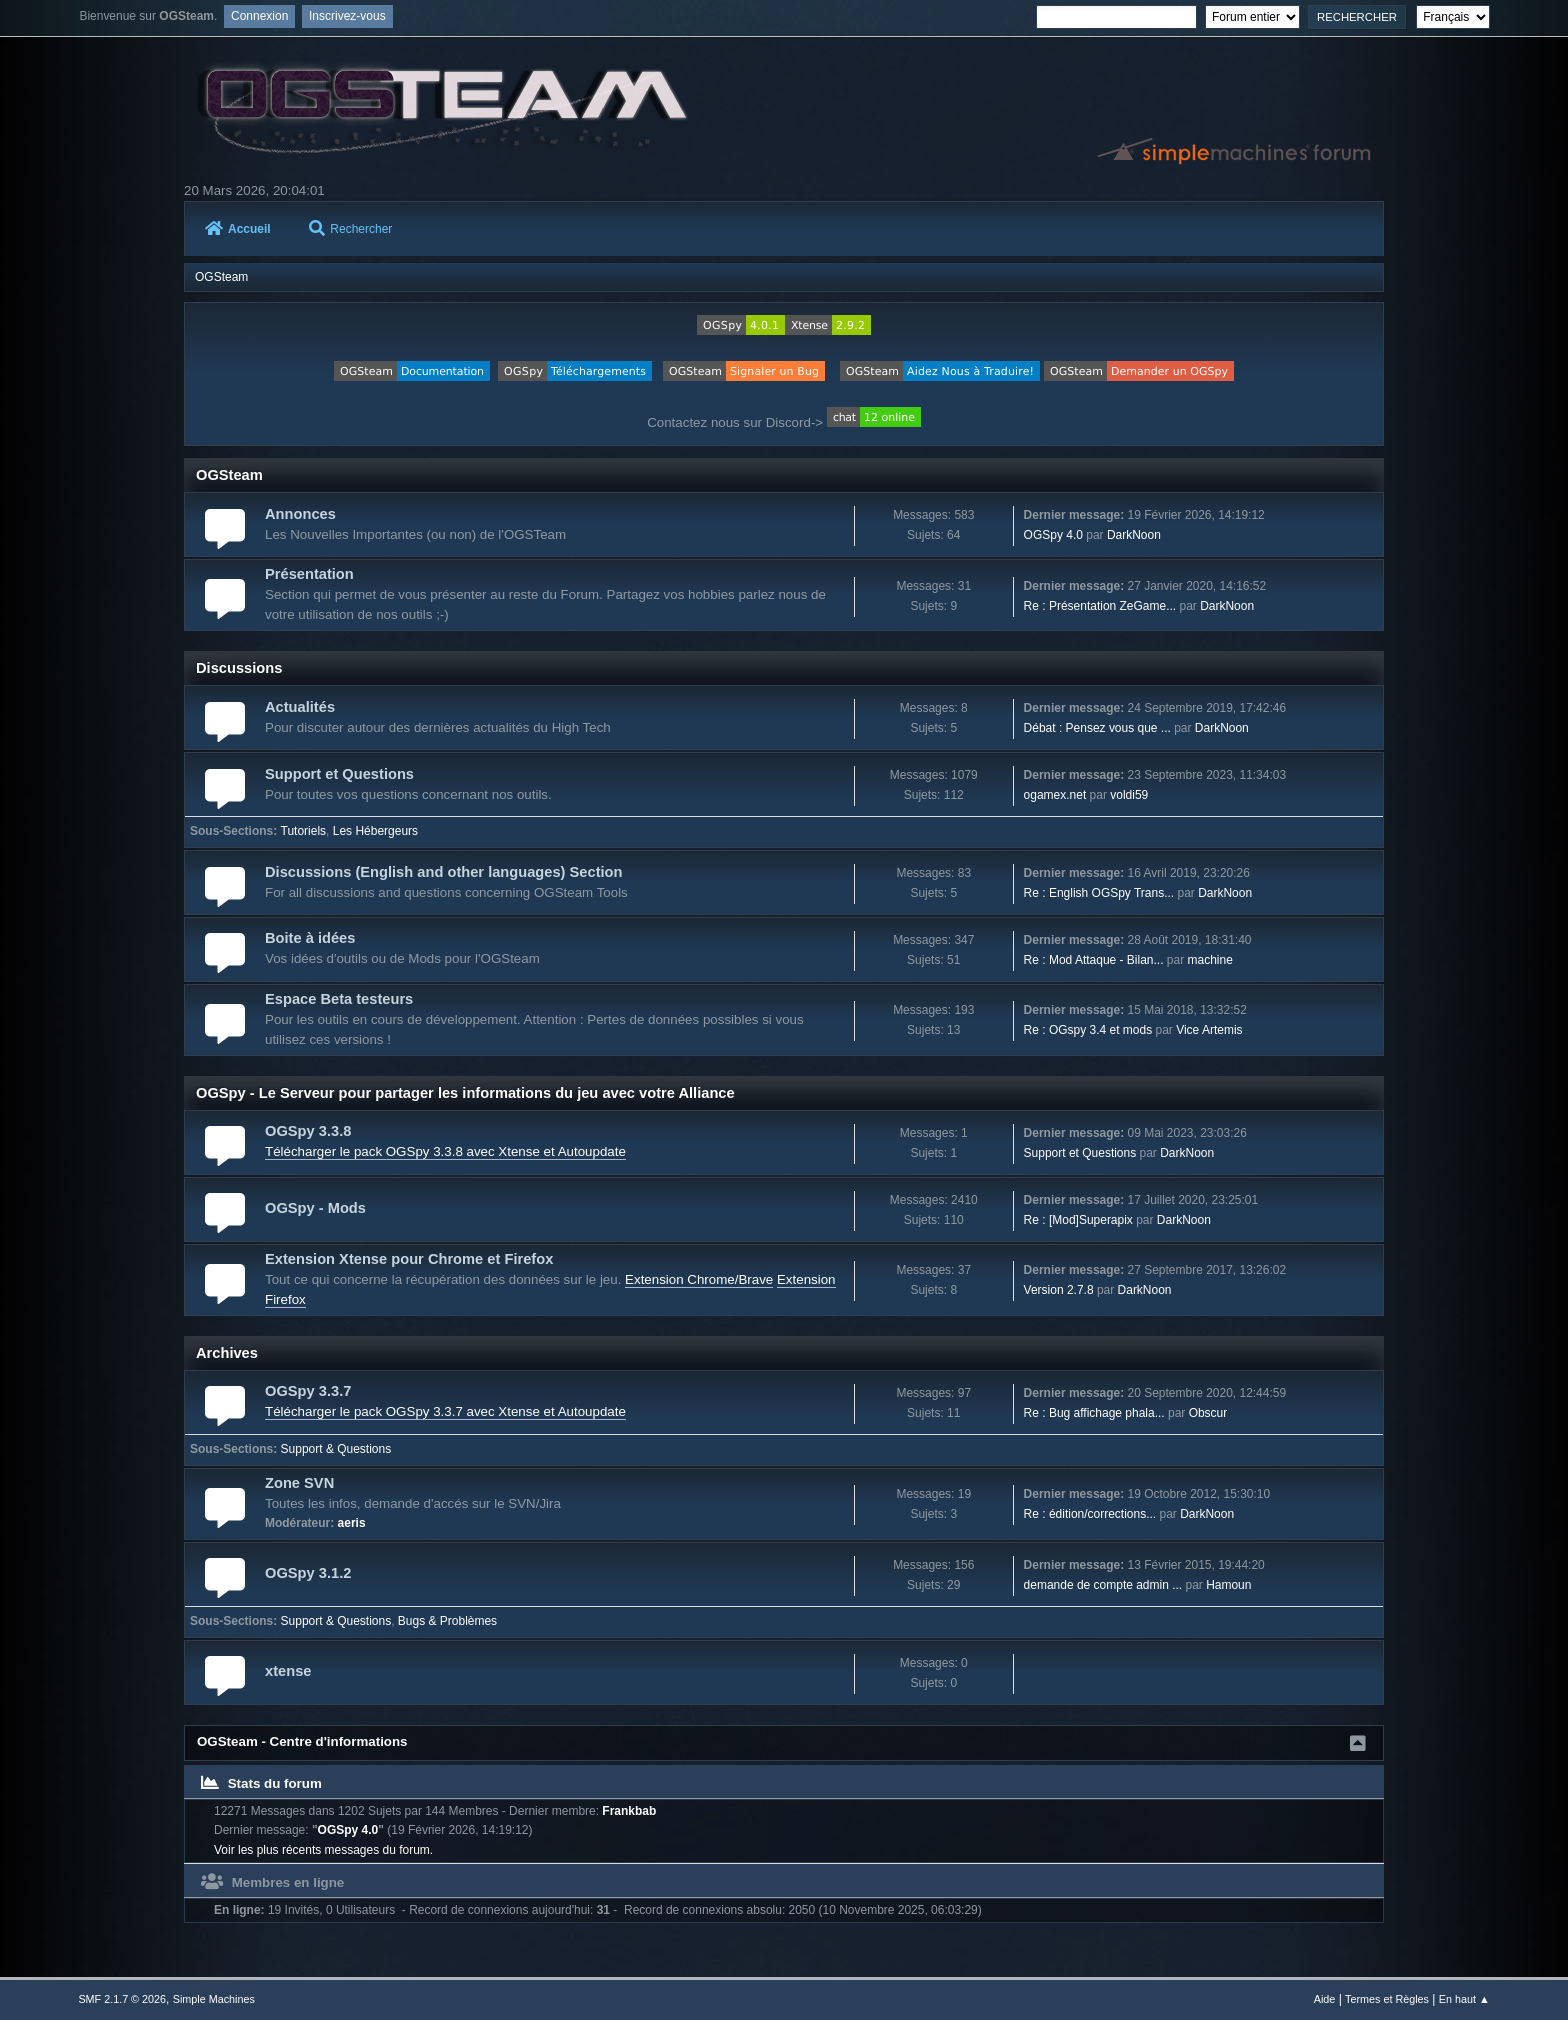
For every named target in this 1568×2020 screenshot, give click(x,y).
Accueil (238, 229)
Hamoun (1228, 1585)
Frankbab (629, 1811)
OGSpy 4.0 (1053, 535)
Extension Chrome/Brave (699, 1279)
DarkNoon (1134, 535)
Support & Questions (336, 1449)
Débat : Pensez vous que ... (1097, 728)
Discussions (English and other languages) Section (444, 872)
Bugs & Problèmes (447, 1621)
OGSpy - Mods (315, 1208)
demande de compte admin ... (1103, 1585)
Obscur (1208, 1413)
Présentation (309, 574)
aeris (352, 1523)
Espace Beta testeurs (339, 999)
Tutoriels (304, 831)
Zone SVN (299, 1483)
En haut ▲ (1464, 1999)
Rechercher (350, 229)
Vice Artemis (1209, 1030)
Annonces (300, 514)
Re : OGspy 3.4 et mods (1088, 1030)
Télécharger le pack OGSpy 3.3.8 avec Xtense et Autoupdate (445, 1151)
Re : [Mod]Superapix (1078, 1220)
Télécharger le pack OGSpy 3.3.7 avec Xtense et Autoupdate (445, 1411)
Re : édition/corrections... (1090, 1514)
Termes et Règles (1387, 1999)
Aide (1325, 1999)
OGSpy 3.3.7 (308, 1391)
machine (1210, 960)
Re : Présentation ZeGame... (1100, 606)
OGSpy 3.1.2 (308, 1573)
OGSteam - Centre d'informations (302, 1741)
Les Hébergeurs (375, 831)
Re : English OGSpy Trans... (1099, 893)
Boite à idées (310, 938)
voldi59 (1129, 795)
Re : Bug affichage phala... (1094, 1413)
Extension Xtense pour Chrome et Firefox (409, 1259)
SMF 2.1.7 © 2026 (122, 1999)
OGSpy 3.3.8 (308, 1131)
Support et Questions (339, 774)
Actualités (300, 707)
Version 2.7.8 (1059, 1290)
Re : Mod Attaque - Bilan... (1094, 960)
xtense (288, 1671)
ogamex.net (1055, 795)
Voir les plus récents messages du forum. (323, 1850)
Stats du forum (261, 1783)
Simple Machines (214, 1999)
